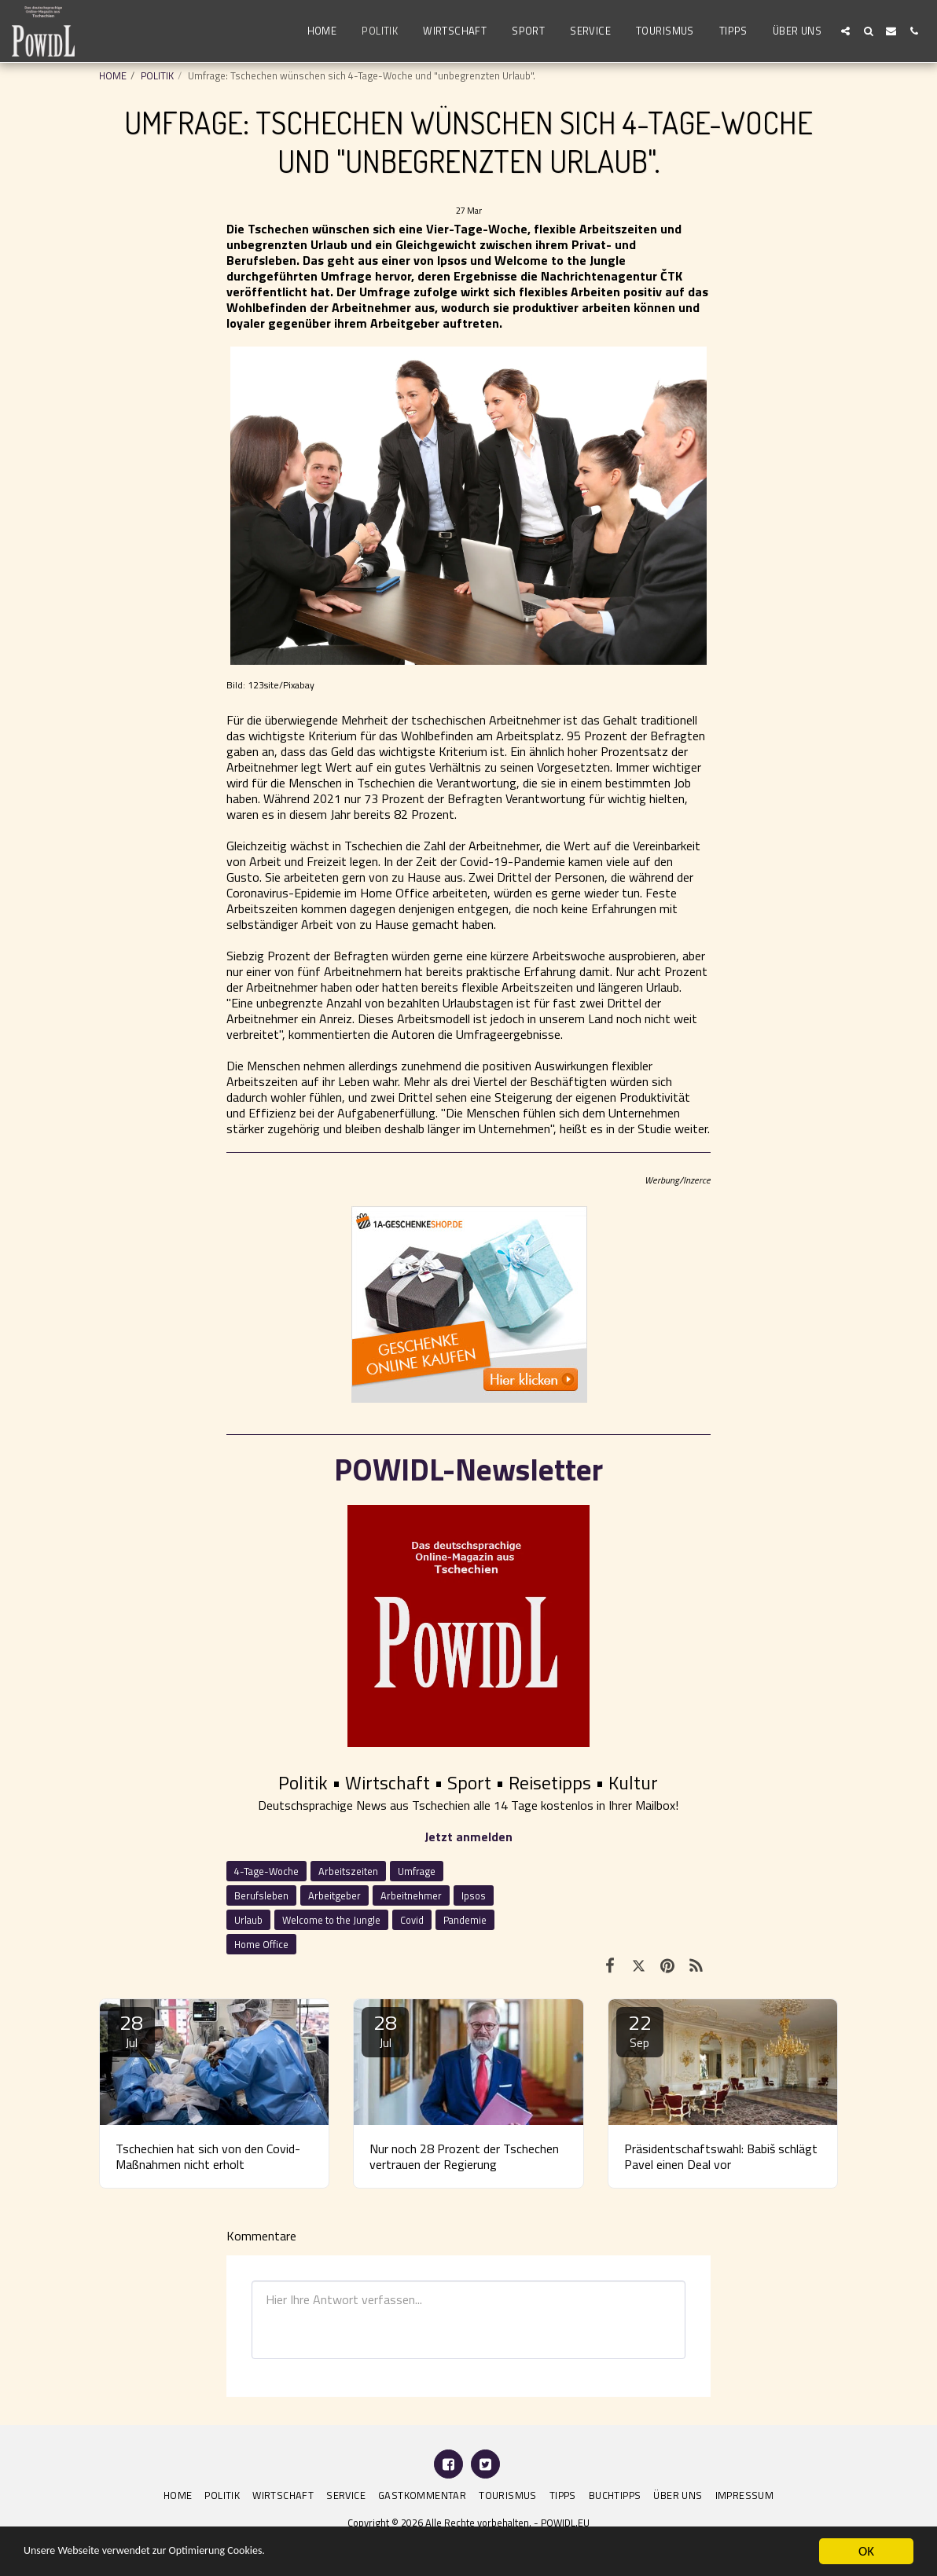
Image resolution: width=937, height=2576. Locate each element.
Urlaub (248, 1920)
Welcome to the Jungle (331, 1920)
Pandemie (465, 1920)
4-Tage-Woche (266, 1871)
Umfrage (416, 1871)
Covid (412, 1920)
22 (639, 2029)
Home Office (261, 1944)
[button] (845, 31)
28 (131, 2029)
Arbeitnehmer (411, 1895)
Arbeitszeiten (348, 1871)
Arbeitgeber (334, 1895)
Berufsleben (261, 1895)
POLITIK (157, 75)
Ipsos (473, 1895)
